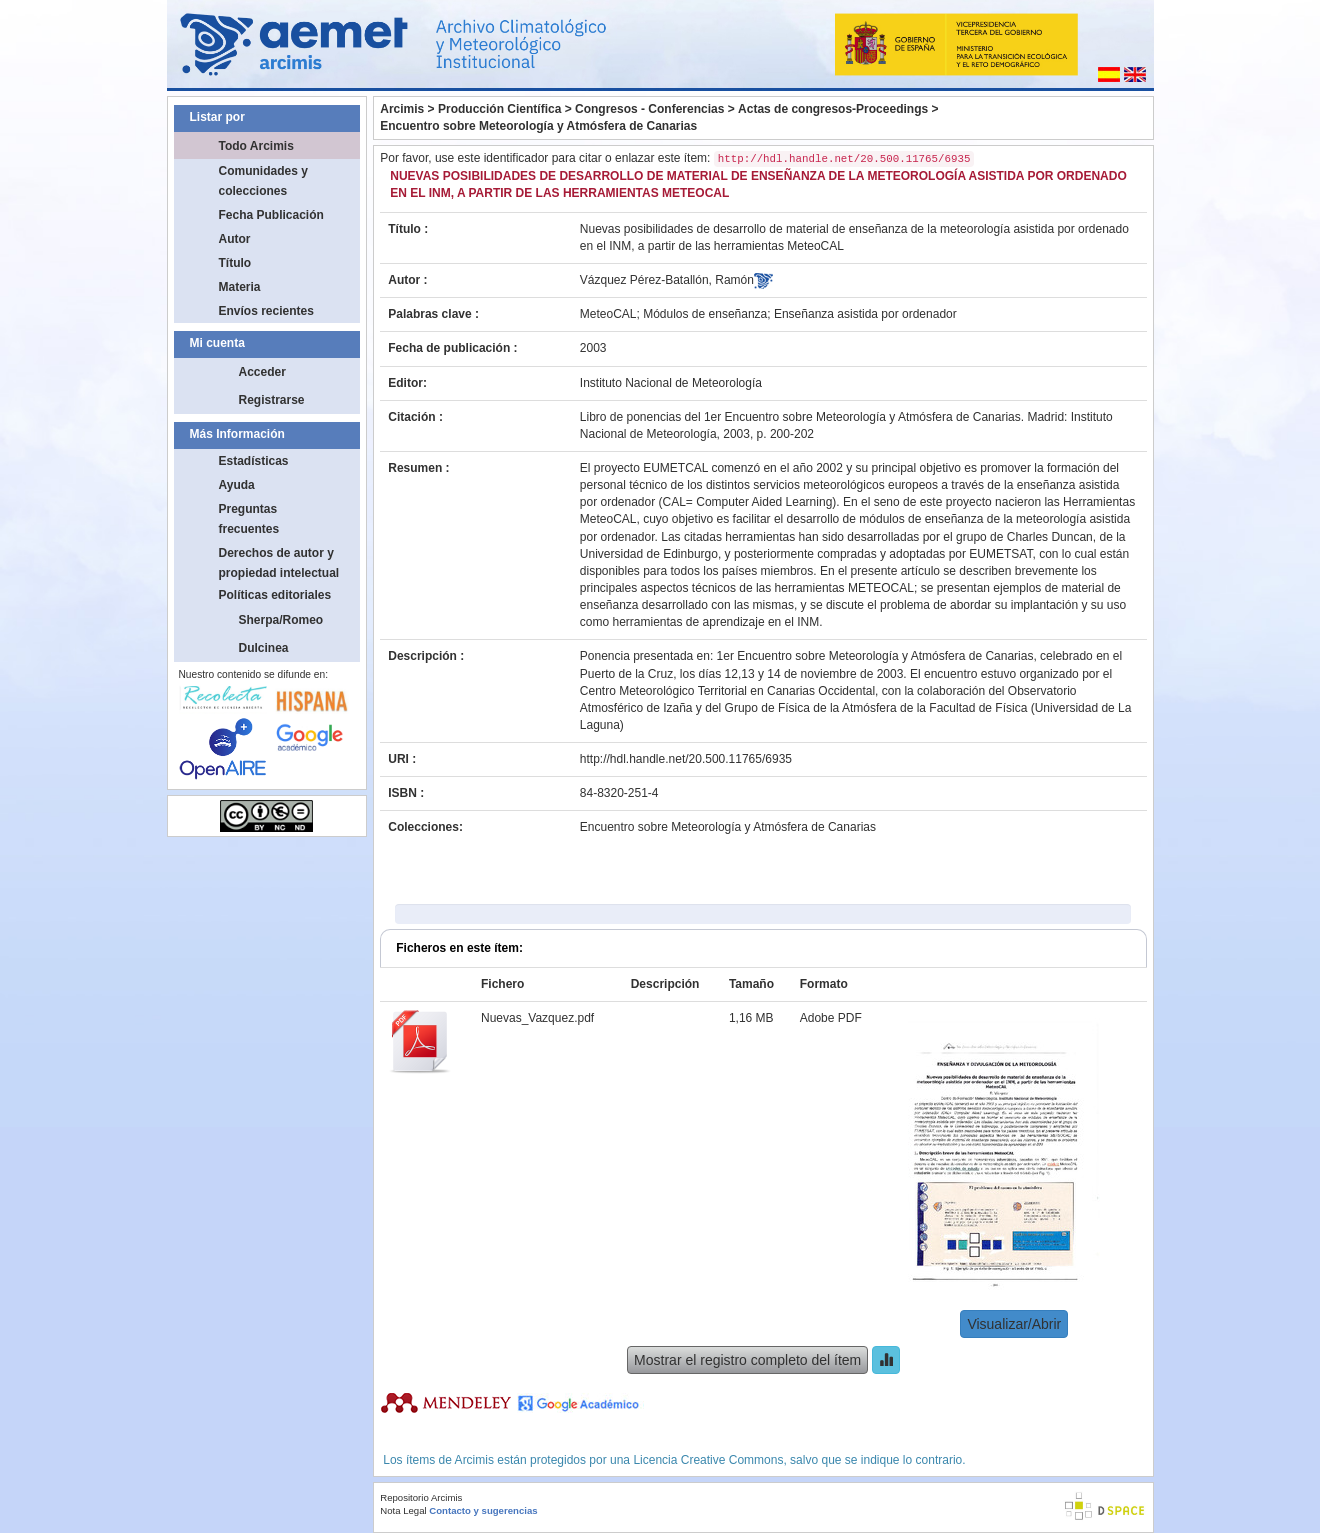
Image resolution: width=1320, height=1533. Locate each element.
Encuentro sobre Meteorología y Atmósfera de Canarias (538, 126)
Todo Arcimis (256, 146)
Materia (240, 287)
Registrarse (272, 400)
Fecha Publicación (271, 215)
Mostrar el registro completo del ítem (747, 1360)
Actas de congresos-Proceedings (833, 109)
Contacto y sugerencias (483, 1510)
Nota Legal (403, 1510)
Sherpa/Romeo (281, 620)
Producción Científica (499, 109)
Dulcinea (264, 648)
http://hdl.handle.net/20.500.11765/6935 (686, 759)
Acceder (262, 372)
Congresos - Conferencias (649, 109)
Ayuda (237, 485)
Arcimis (402, 109)
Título (235, 263)
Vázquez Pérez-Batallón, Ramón (667, 280)
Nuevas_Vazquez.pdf (537, 1018)
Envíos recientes (266, 311)
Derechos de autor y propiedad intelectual (279, 563)
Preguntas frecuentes (249, 519)
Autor (235, 239)
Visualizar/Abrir (1014, 1324)
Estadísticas (254, 461)
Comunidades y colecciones (263, 181)
